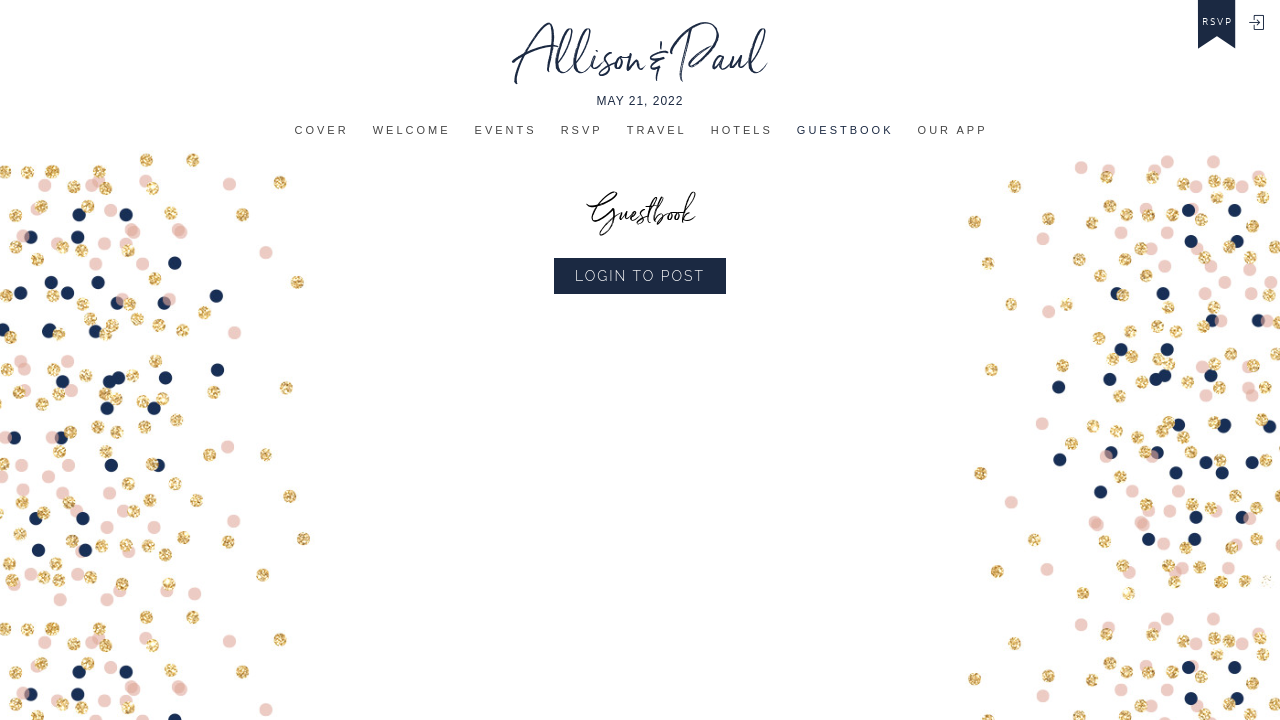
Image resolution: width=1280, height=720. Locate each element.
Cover (322, 130)
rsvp (1217, 22)
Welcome (412, 130)
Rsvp (582, 130)
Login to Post (640, 276)
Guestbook (845, 130)
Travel (657, 130)
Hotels (742, 130)
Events (506, 130)
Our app (953, 130)
